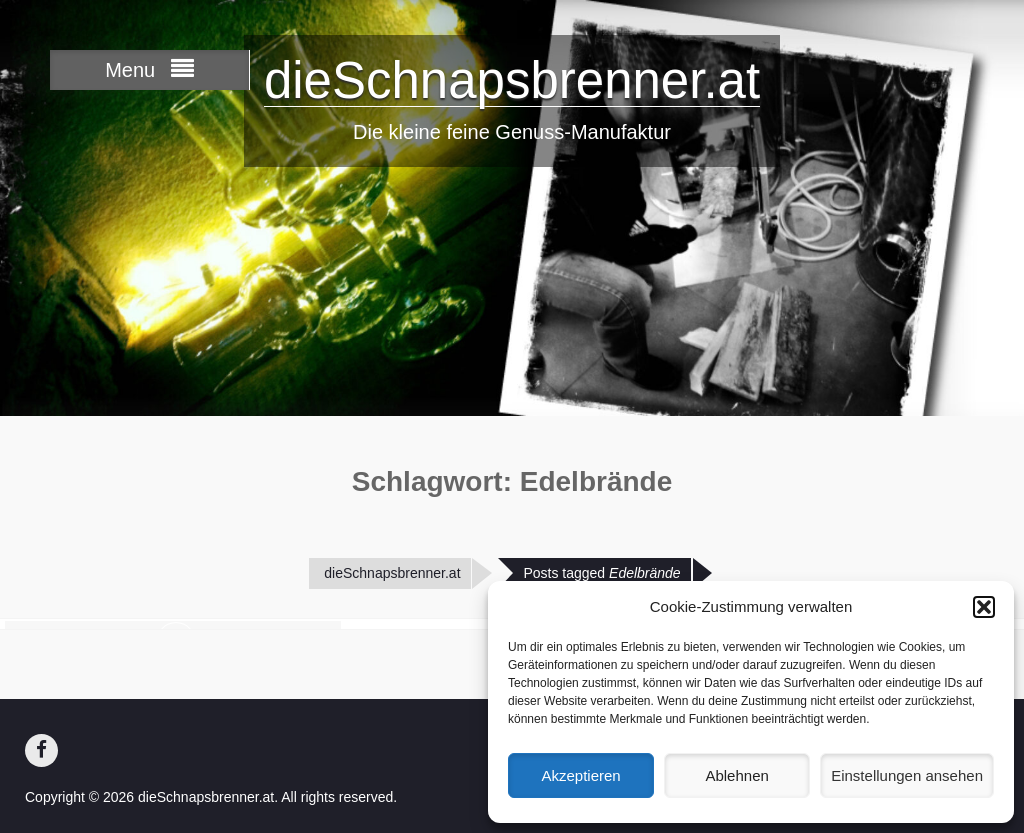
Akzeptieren (580, 775)
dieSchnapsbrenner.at (512, 80)
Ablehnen (736, 775)
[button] (984, 607)
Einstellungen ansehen (907, 775)
